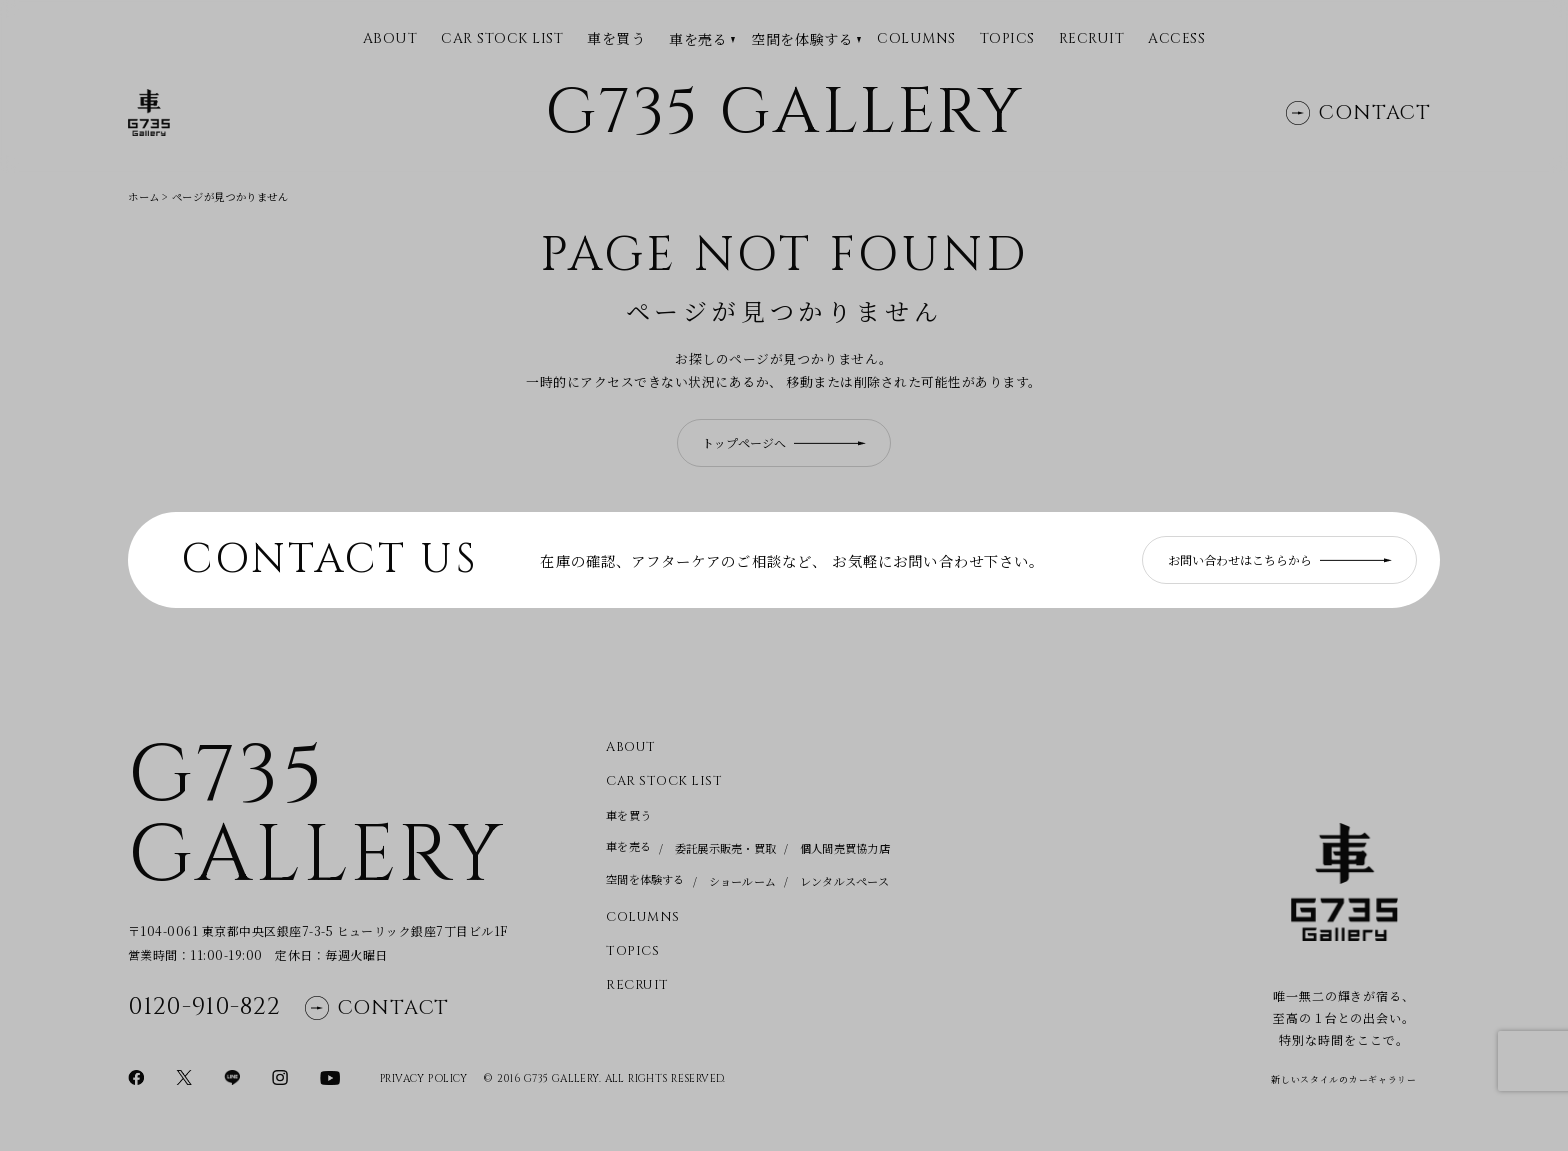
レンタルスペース (844, 881)
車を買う (616, 38)
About (631, 747)
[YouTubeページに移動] (330, 1076)
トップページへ (784, 442)
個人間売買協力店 (845, 848)
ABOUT (390, 39)
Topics (1007, 39)
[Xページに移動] (184, 1076)
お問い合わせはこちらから (1280, 559)
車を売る (698, 39)
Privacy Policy (424, 1079)
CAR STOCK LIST (502, 39)
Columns (916, 39)
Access (1176, 39)
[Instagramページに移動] (280, 1076)
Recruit (1092, 39)
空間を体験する (802, 39)
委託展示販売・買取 (725, 848)
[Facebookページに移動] (136, 1076)
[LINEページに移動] (232, 1076)
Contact (1358, 112)
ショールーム (742, 881)
